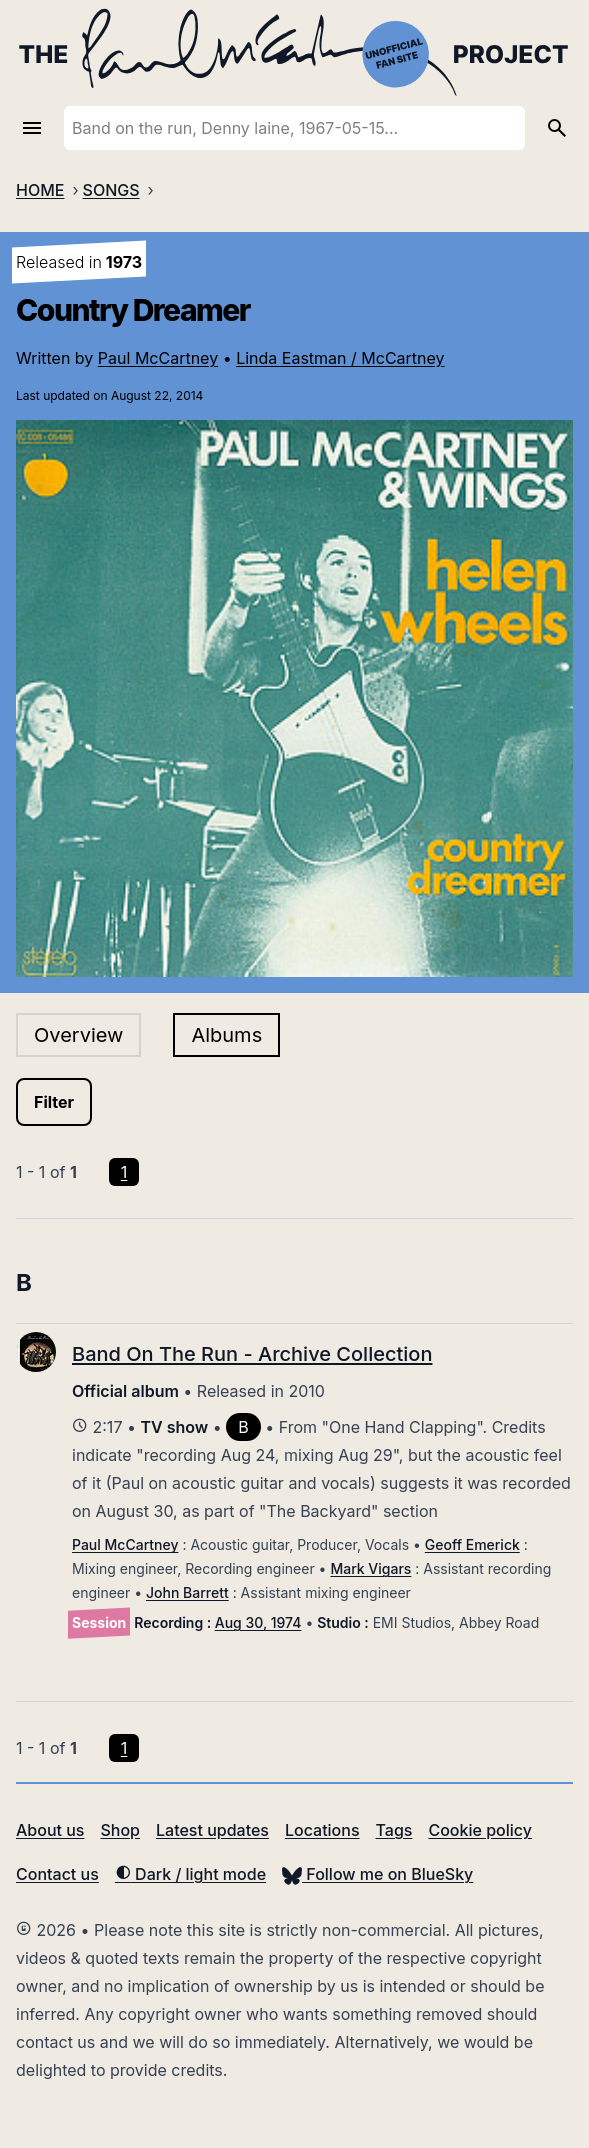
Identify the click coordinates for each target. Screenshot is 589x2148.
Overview (78, 1035)
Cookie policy (479, 1830)
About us (50, 1830)
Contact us (57, 1874)
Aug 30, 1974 (258, 1622)
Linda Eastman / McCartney (340, 358)
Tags (394, 1830)
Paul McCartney (158, 358)
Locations (322, 1830)
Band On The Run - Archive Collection (252, 1354)
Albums (226, 1035)
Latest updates (212, 1830)
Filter (54, 1102)
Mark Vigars (370, 1568)
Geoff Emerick (472, 1544)
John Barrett (187, 1592)
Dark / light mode (190, 1874)
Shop (120, 1830)
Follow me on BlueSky (377, 1874)
